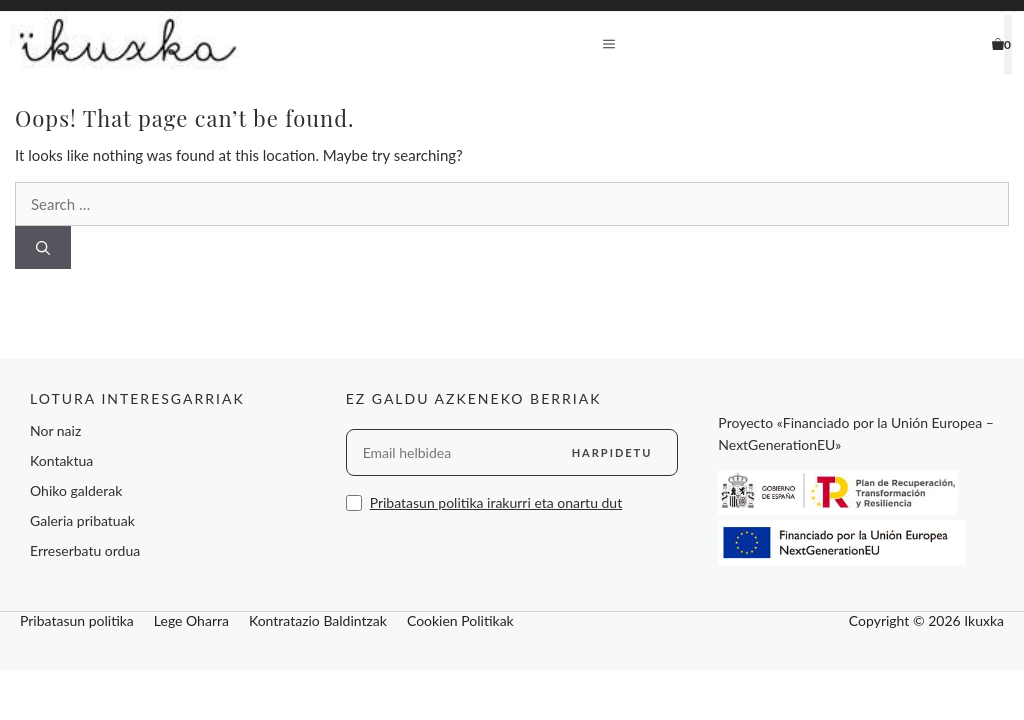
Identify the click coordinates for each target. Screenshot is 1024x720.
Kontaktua (61, 460)
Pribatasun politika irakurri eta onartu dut (496, 502)
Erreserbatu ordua (85, 550)
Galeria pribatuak (82, 520)
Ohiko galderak (76, 490)
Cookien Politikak (460, 620)
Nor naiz (55, 430)
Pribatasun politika (77, 620)
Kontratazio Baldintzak (318, 620)
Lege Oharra (191, 620)
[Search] (43, 247)
